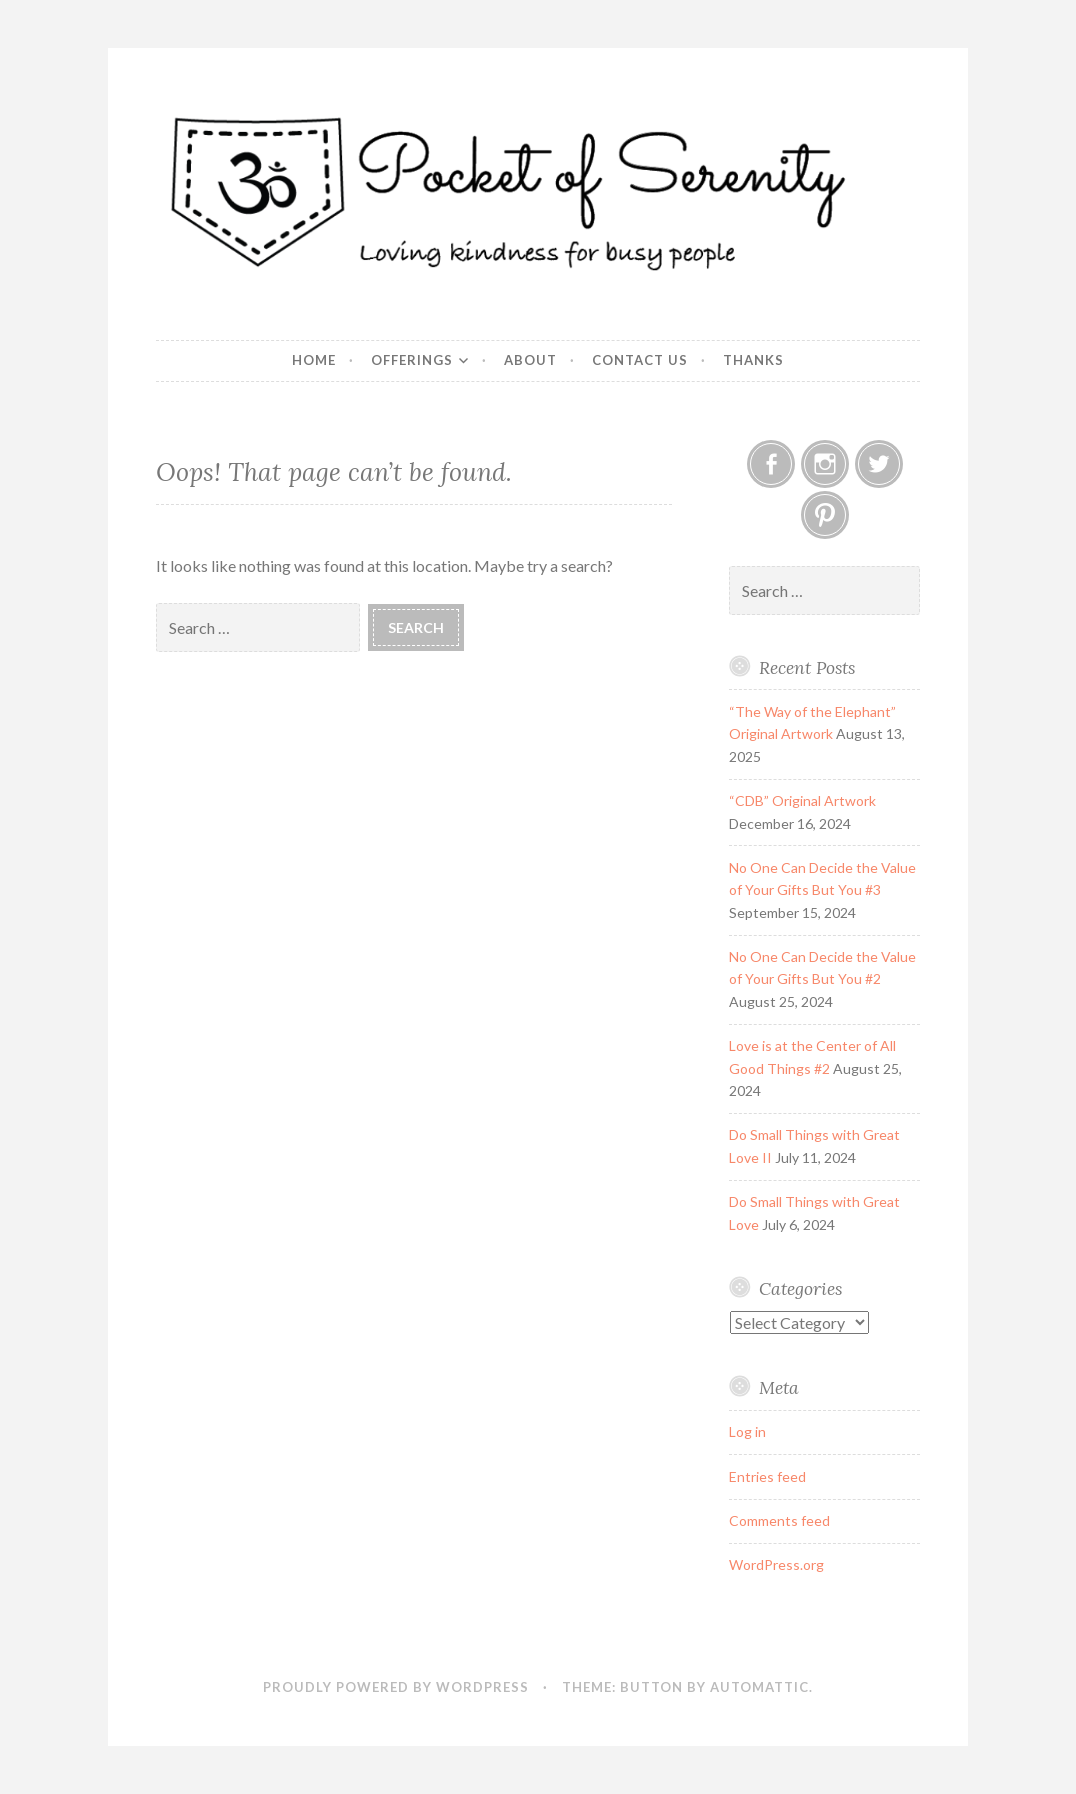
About (530, 360)
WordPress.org (776, 1564)
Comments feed (779, 1520)
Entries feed (767, 1476)
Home (314, 360)
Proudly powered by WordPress (396, 1687)
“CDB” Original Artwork (802, 800)
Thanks (753, 360)
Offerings (412, 360)
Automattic (759, 1687)
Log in (747, 1431)
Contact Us (640, 360)
